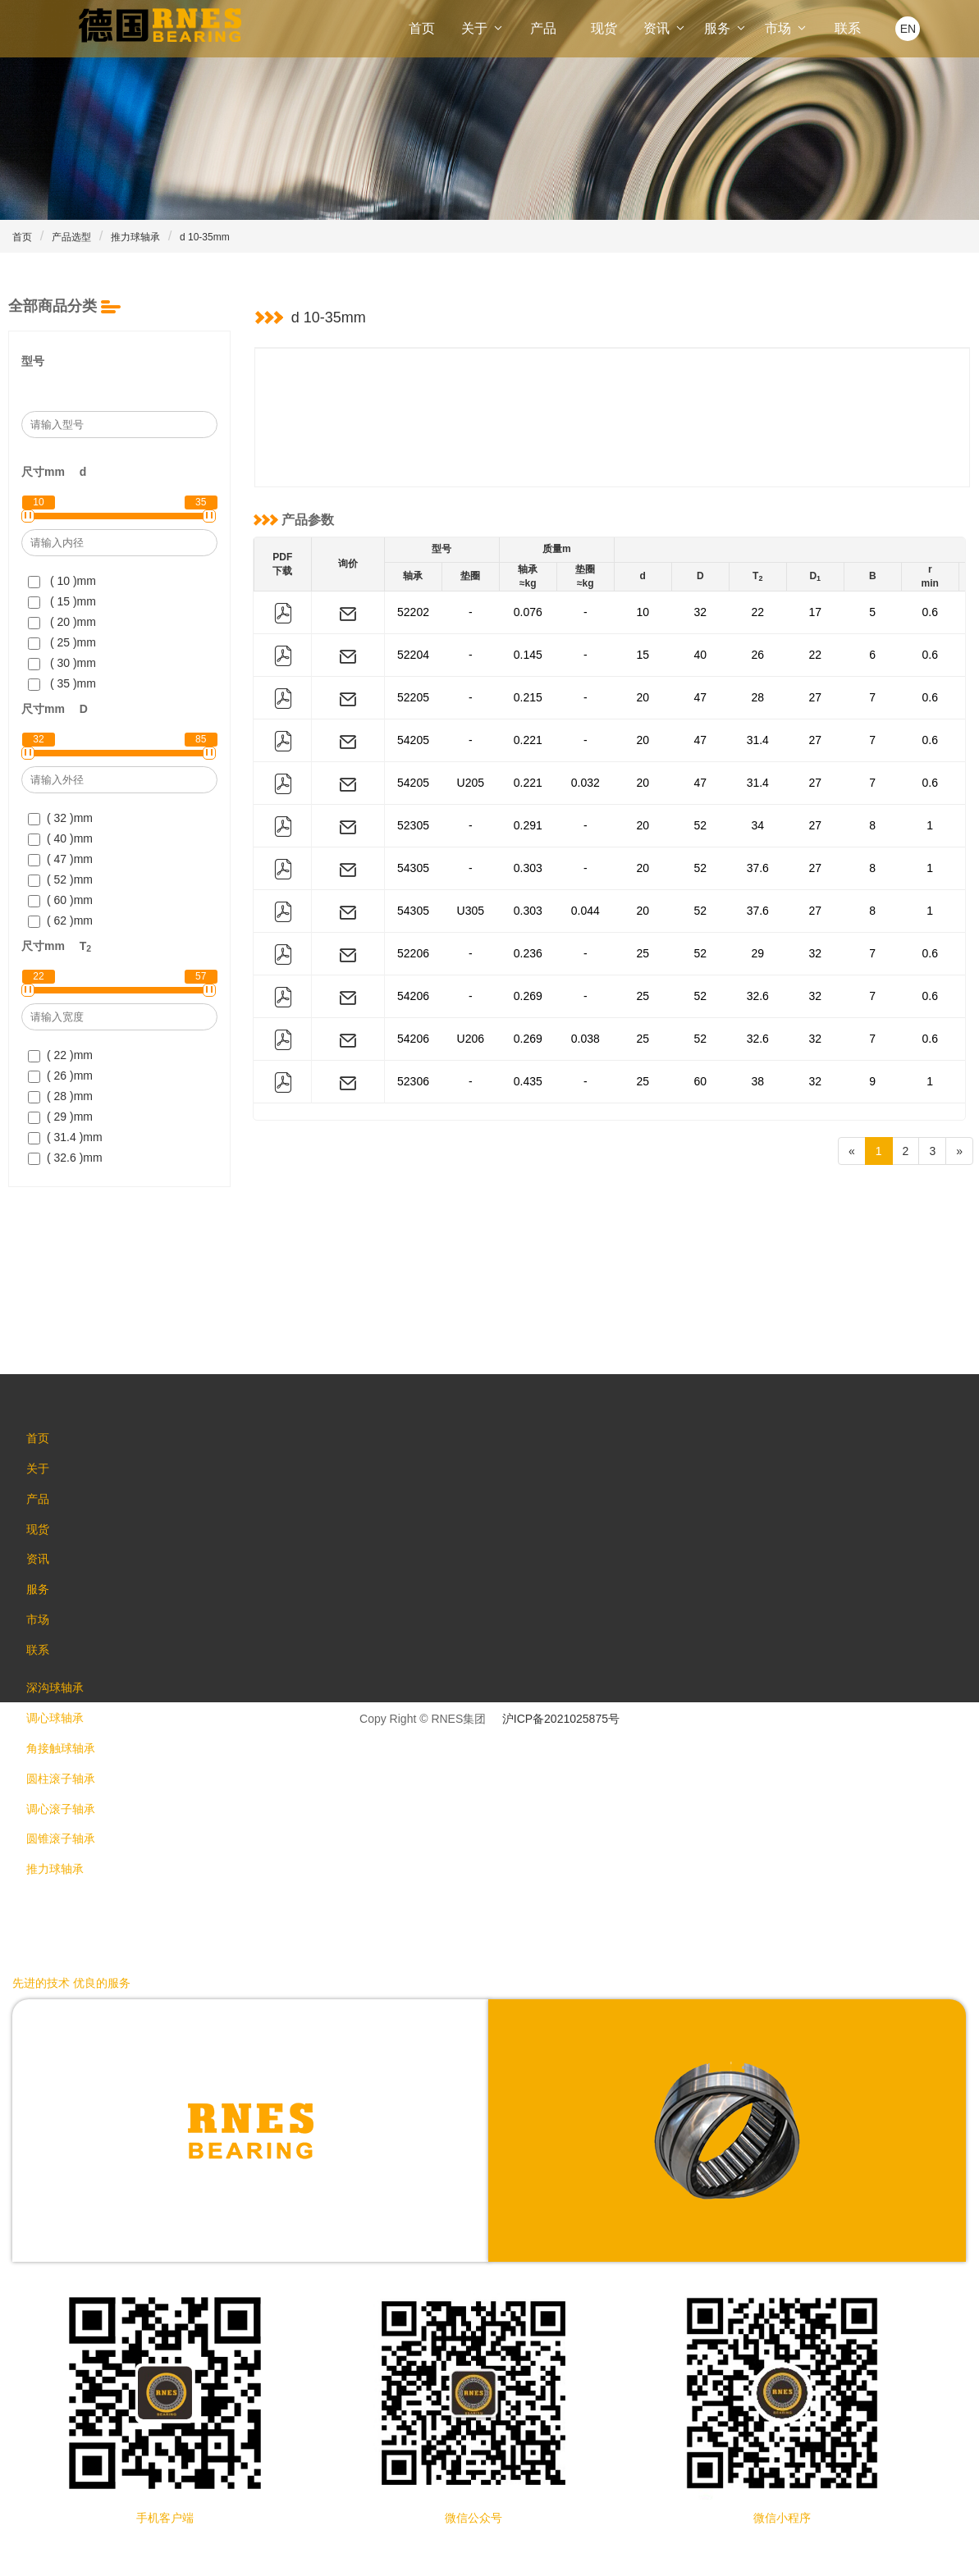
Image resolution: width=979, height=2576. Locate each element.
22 (757, 612)
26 (757, 654)
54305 (413, 868)
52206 (413, 953)
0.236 (528, 953)
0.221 (528, 740)
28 (757, 697)
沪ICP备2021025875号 (561, 1718)
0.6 (930, 612)
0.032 (585, 782)
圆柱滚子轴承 (67, 1809)
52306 (413, 1081)
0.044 (585, 910)
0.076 (528, 612)
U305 (470, 910)
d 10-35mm (205, 237)
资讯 (664, 28)
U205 (470, 782)
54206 (413, 996)
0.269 (528, 996)
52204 (413, 654)
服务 (725, 28)
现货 (604, 28)
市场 (786, 28)
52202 (413, 612)
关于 (482, 28)
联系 (848, 28)
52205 (413, 697)
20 (642, 697)
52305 (413, 825)
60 (700, 1081)
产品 (543, 28)
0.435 (528, 1081)
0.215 (528, 697)
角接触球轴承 (67, 1776)
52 (700, 825)
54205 (413, 740)
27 (814, 697)
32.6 (758, 996)
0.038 (585, 1038)
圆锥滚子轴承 (67, 1874)
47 (700, 697)
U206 (470, 1038)
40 (700, 654)
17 (814, 612)
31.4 (758, 740)
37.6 (758, 868)
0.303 (528, 868)
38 (757, 1081)
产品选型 (71, 237)
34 (757, 825)
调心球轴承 (61, 1743)
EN (908, 28)
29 (757, 953)
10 (642, 612)
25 (642, 953)
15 (642, 654)
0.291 (528, 825)
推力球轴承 (135, 237)
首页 (422, 28)
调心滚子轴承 (67, 1841)
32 (700, 612)
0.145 (528, 654)
